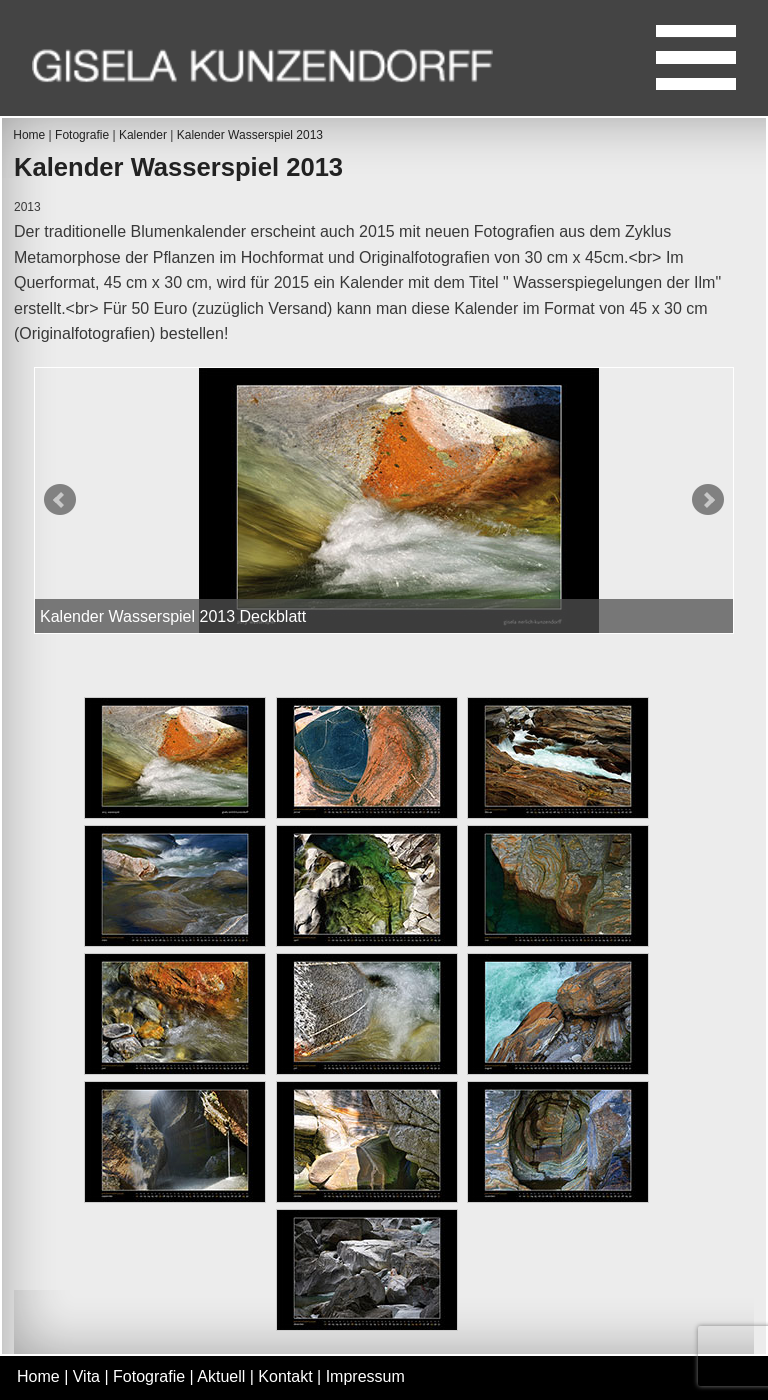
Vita (86, 1376)
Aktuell (221, 1376)
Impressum (365, 1376)
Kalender (143, 135)
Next (708, 500)
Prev (60, 500)
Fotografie (82, 135)
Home (29, 135)
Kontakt (285, 1376)
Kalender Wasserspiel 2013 (250, 135)
